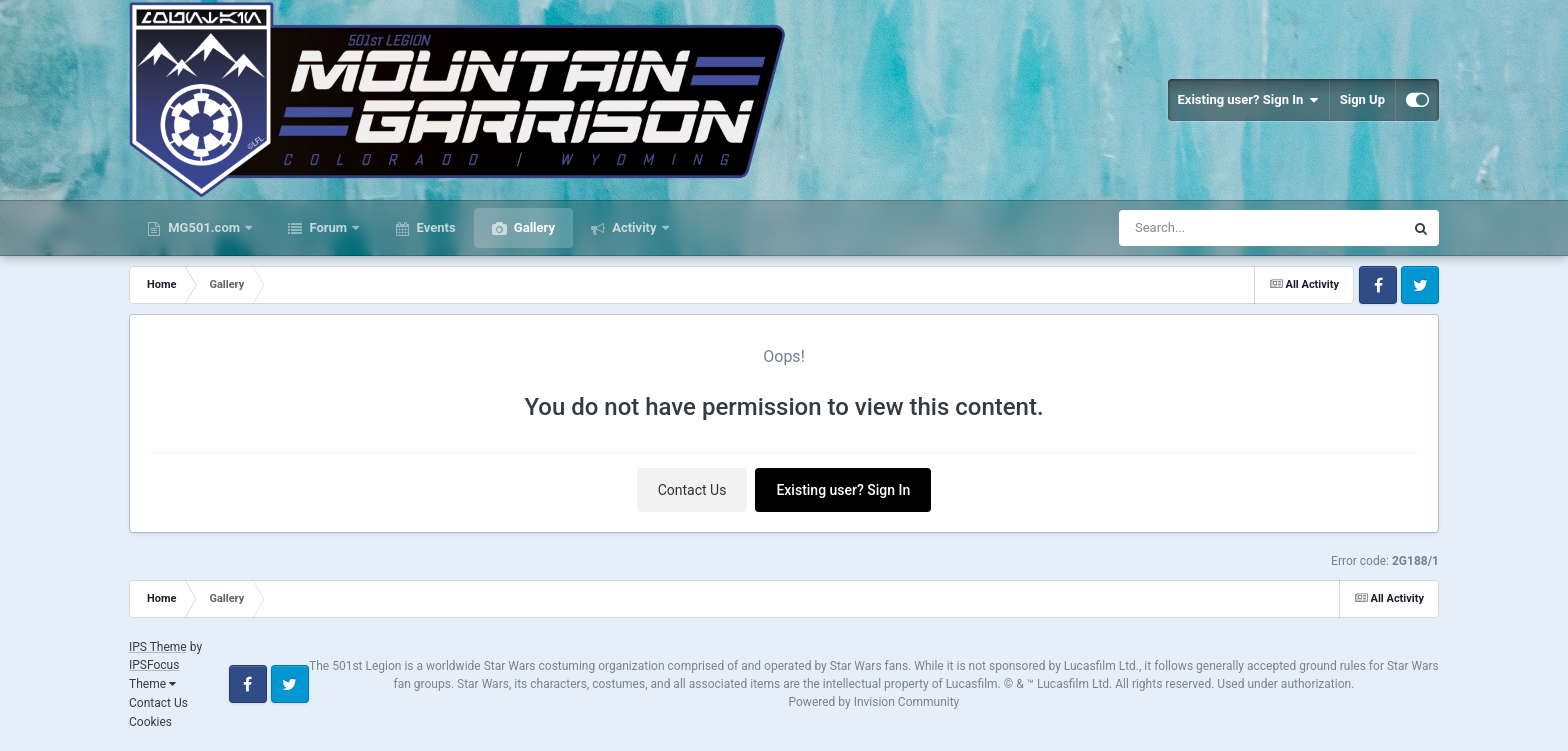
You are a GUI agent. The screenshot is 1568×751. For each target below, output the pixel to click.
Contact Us (692, 490)
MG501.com (204, 227)
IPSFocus (154, 665)
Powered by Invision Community (874, 702)
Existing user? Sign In (1248, 100)
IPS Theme (158, 647)
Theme (152, 684)
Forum (328, 227)
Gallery (533, 227)
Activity (634, 227)
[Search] (1211, 228)
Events (434, 227)
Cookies (150, 722)
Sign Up (1362, 99)
